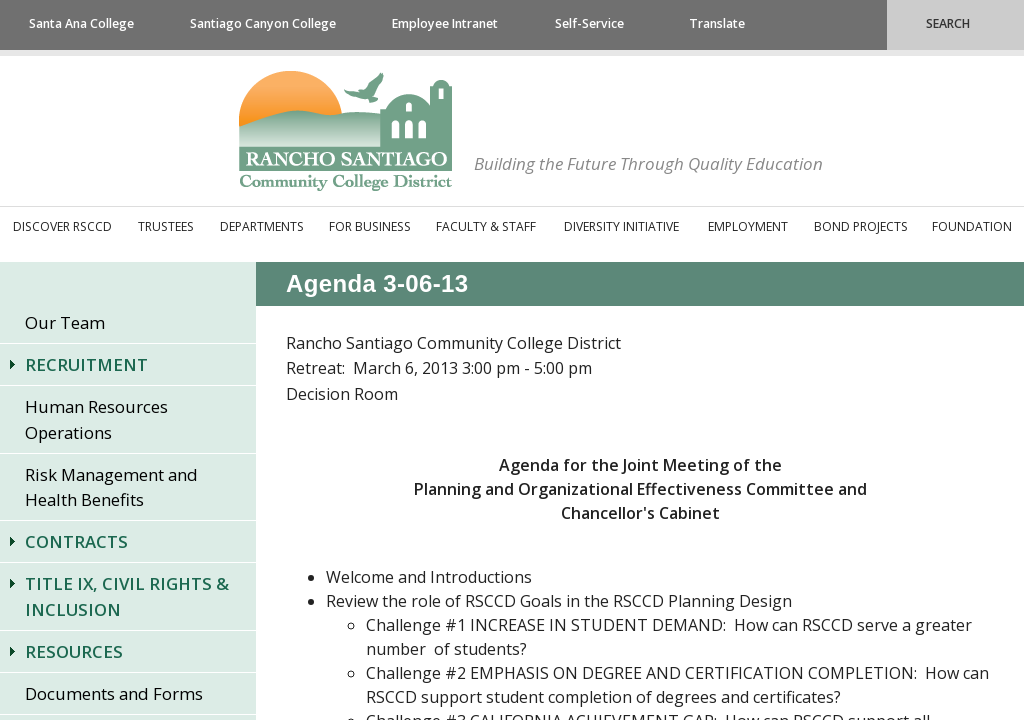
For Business (370, 226)
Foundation (972, 226)
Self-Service (589, 23)
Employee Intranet (445, 23)
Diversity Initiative (621, 226)
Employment (748, 226)
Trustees (166, 226)
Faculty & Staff (486, 226)
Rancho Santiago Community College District (345, 131)
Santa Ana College (81, 23)
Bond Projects (861, 226)
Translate (717, 23)
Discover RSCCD (62, 226)
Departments (262, 226)
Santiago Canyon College (263, 23)
